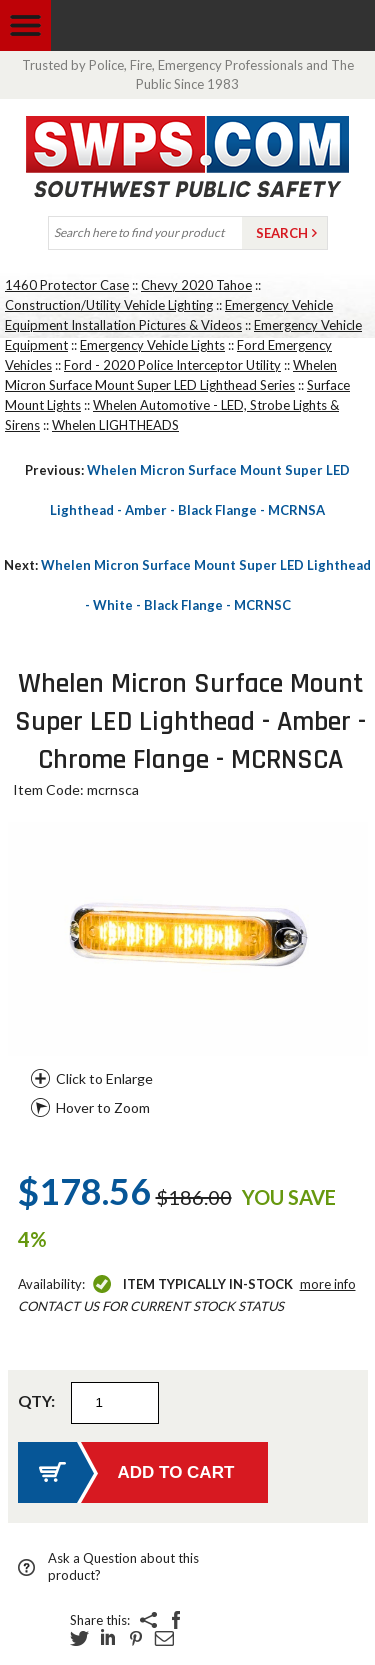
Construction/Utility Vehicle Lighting (109, 305)
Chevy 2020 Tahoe (196, 285)
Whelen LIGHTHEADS (115, 425)
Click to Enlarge (104, 1078)
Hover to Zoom (103, 1107)
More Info (328, 1284)
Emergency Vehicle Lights (152, 345)
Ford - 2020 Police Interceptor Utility (172, 365)
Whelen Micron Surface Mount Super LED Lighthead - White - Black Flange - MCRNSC (187, 585)
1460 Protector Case (67, 285)
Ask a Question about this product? (123, 1566)
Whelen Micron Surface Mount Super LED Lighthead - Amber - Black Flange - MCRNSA (187, 490)
